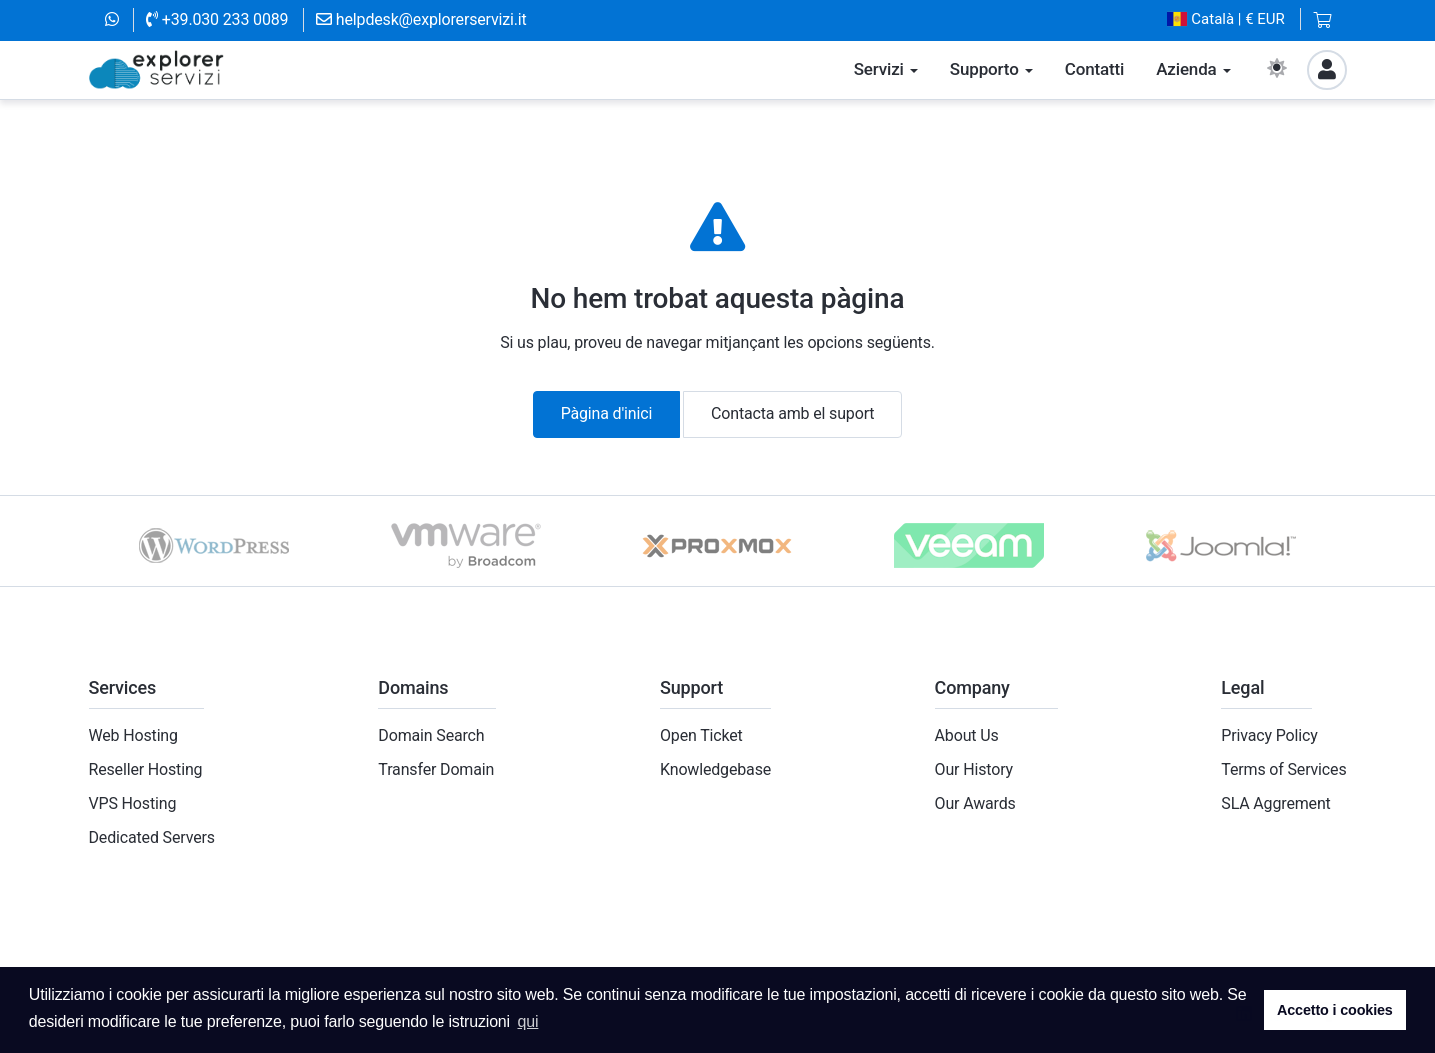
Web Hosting (133, 735)
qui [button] (527, 1021)
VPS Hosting (133, 803)
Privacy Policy (1269, 735)
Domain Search (431, 735)
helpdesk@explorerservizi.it (421, 19)
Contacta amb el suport (792, 413)
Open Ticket (701, 735)
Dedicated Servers (152, 837)
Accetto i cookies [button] (1335, 1010)
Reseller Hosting (146, 769)
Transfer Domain (436, 769)
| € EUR (1226, 19)
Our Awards (975, 803)
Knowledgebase (715, 769)
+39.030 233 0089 (217, 19)
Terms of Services (1283, 769)
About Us (967, 735)
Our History (974, 769)
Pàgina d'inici (607, 413)
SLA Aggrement (1275, 803)
